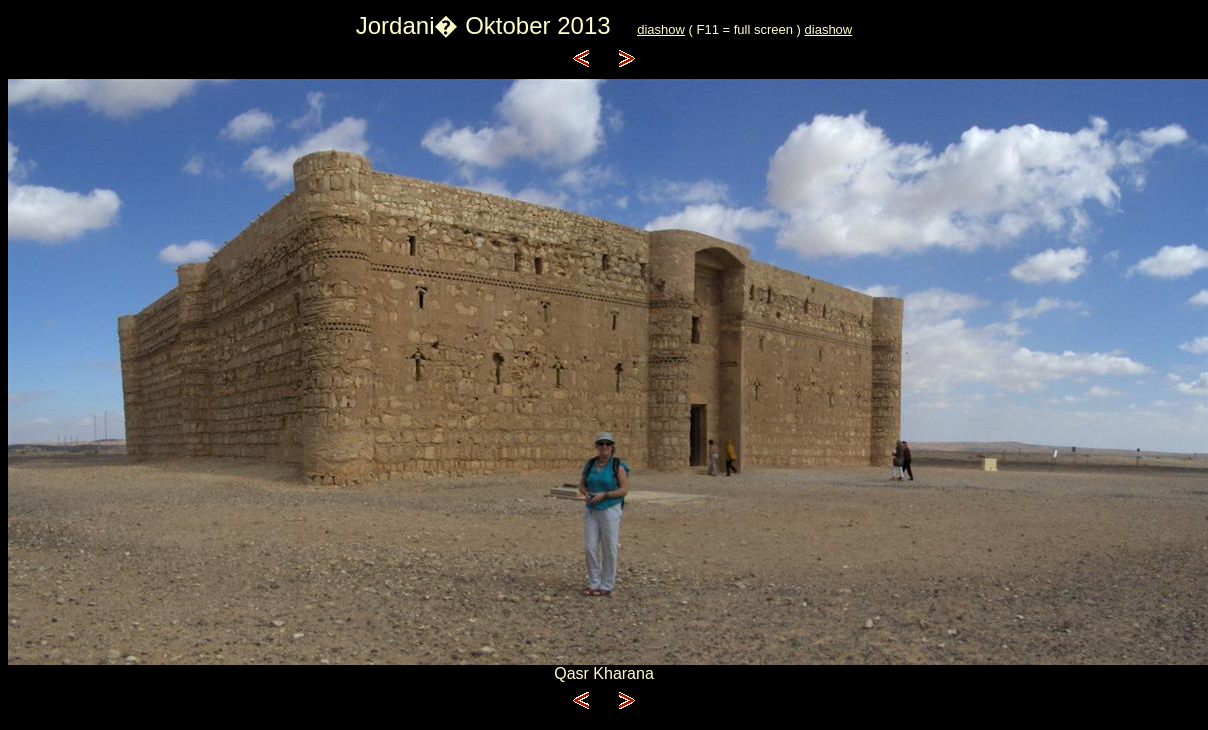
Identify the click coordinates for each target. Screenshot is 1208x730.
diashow (661, 29)
